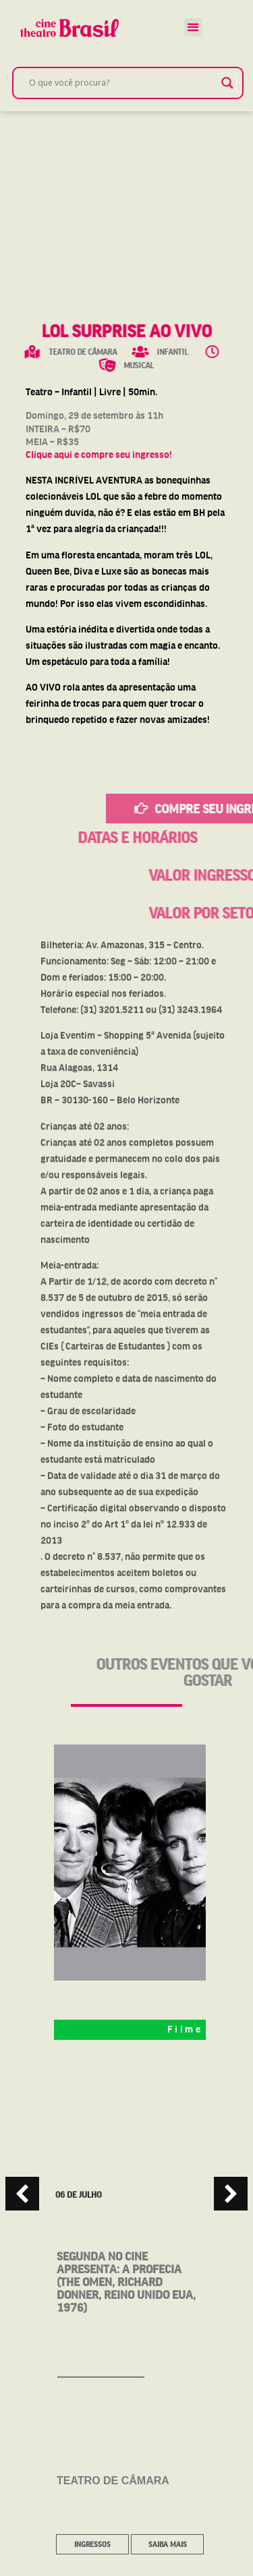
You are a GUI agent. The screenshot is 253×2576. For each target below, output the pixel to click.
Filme (185, 2029)
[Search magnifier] (227, 83)
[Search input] (122, 83)
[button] (193, 27)
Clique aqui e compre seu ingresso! (99, 455)
